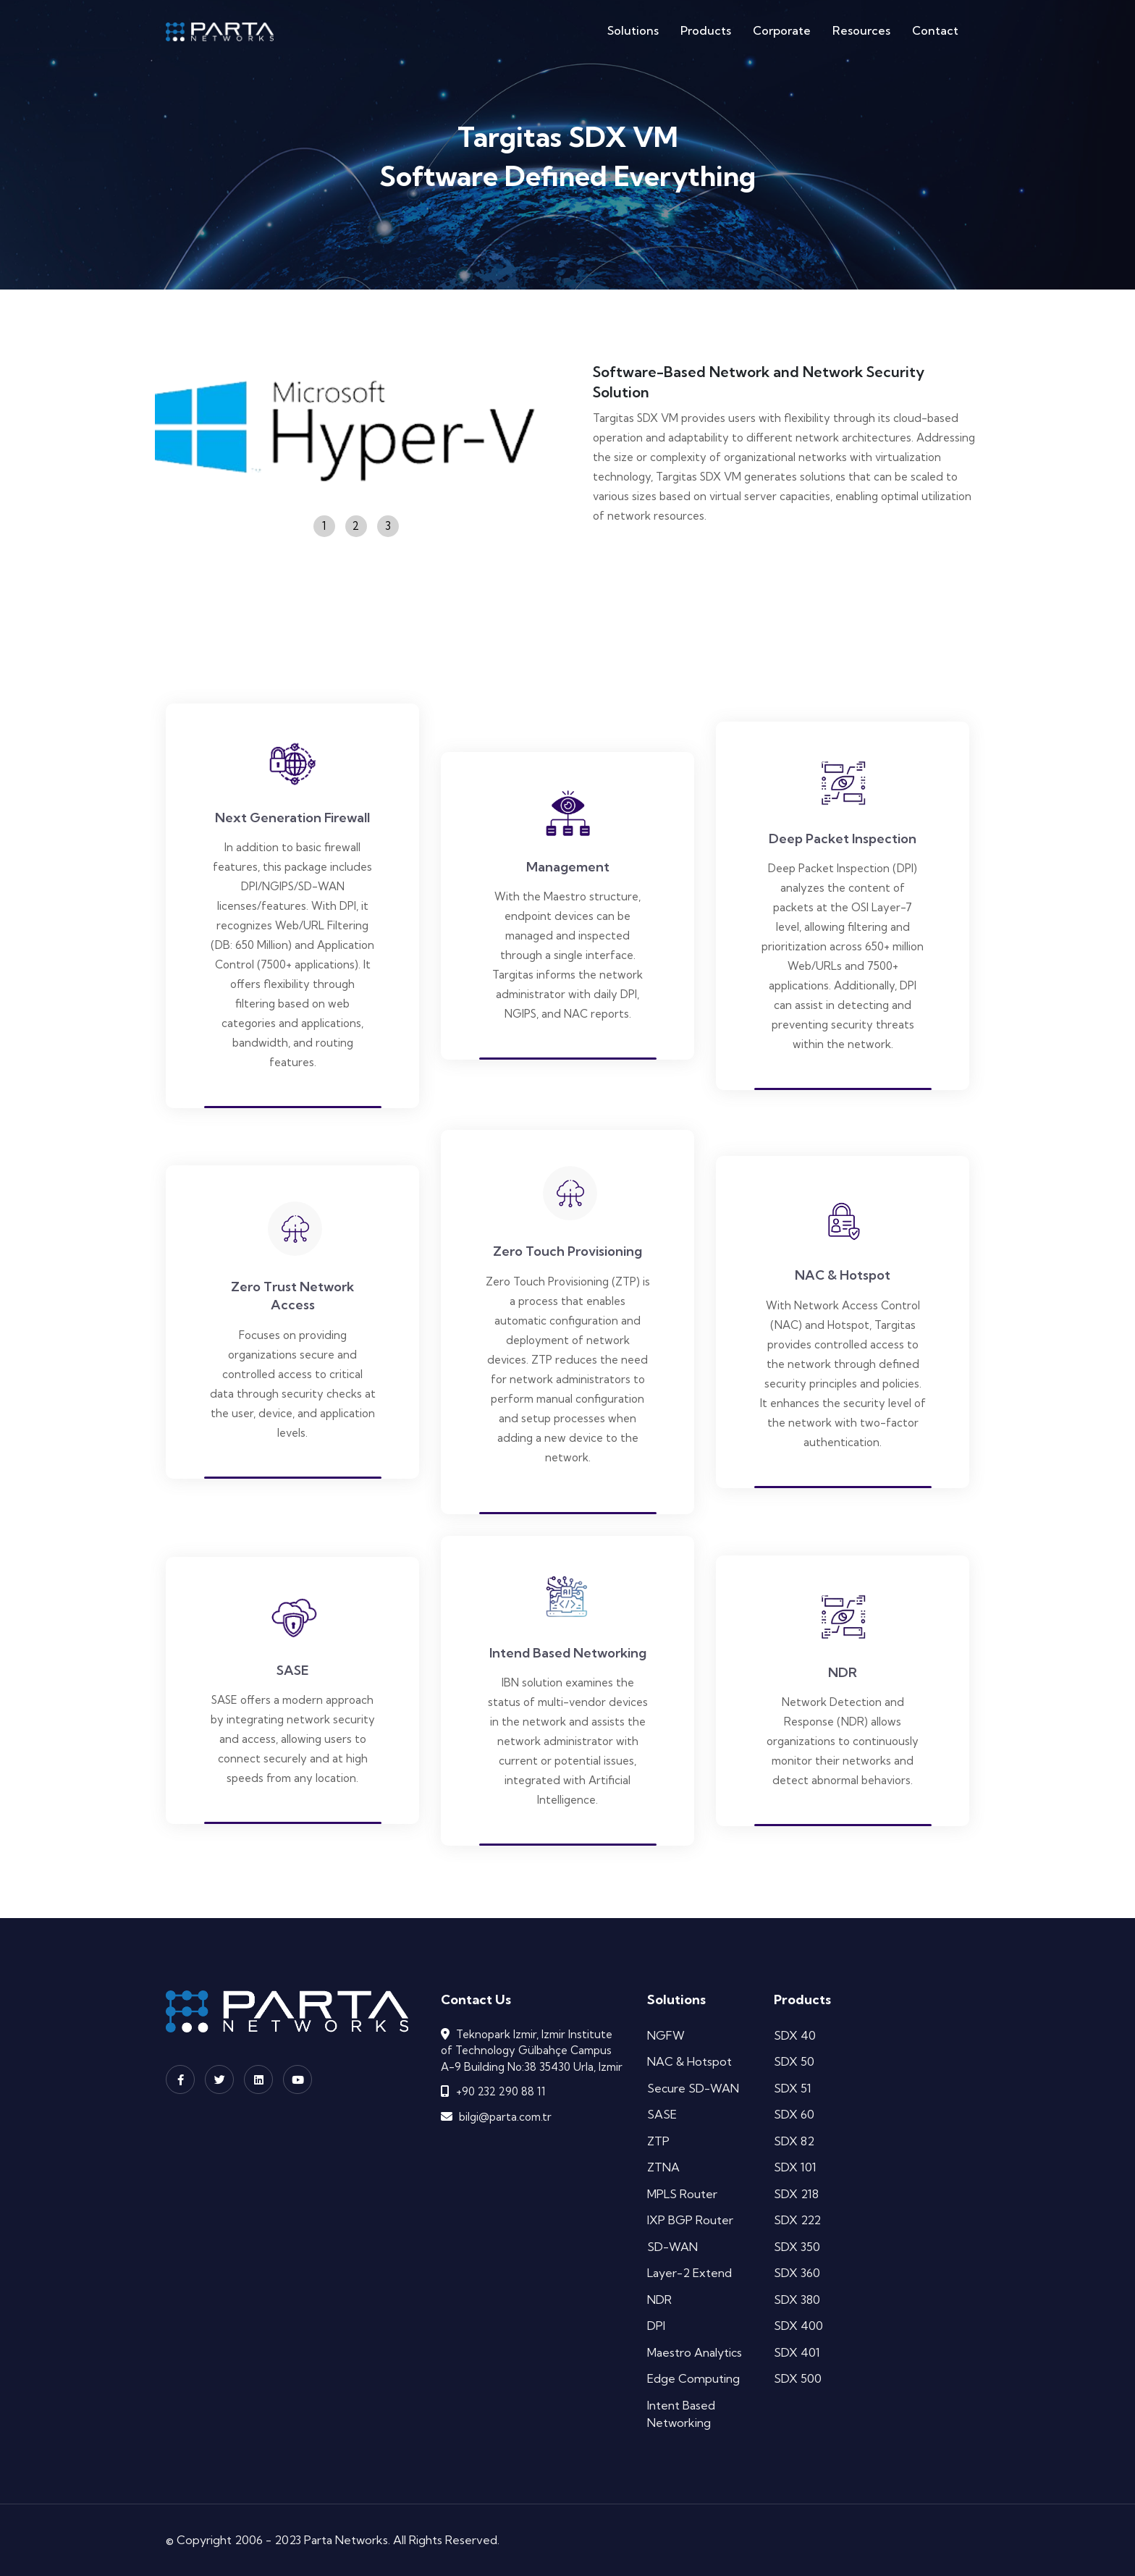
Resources (861, 30)
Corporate (782, 30)
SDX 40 (795, 2035)
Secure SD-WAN (693, 2088)
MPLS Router (682, 2194)
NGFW (666, 2035)
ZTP (658, 2141)
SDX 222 (797, 2220)
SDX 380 (797, 2299)
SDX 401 (797, 2352)
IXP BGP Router (690, 2220)
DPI (656, 2325)
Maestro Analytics (694, 2352)
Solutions (633, 30)
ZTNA (663, 2167)
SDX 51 (792, 2088)
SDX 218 (796, 2194)
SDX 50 (794, 2061)
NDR (659, 2299)
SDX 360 (797, 2272)
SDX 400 (798, 2325)
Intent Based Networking (681, 2414)
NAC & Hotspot (689, 2061)
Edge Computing (693, 2378)
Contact (935, 30)
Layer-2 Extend (689, 2272)
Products (705, 30)
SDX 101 (795, 2167)
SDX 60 (794, 2114)
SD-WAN (672, 2246)
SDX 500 (798, 2378)
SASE (662, 2114)
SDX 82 (794, 2141)
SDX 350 (797, 2246)
